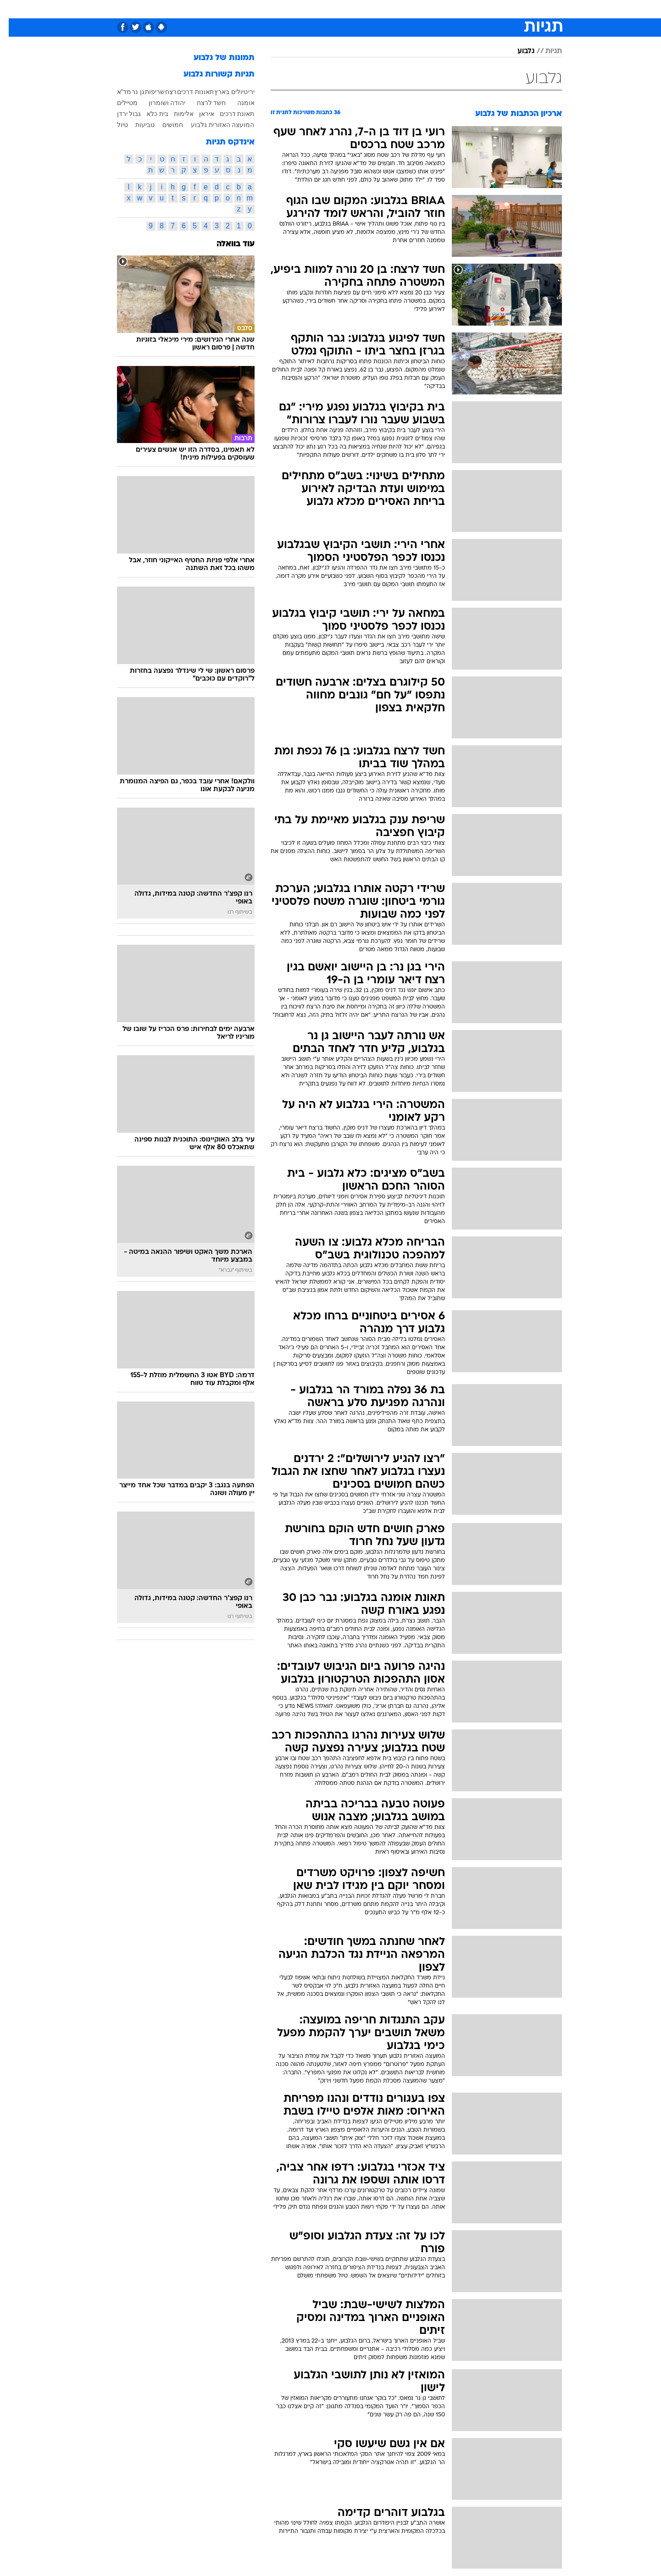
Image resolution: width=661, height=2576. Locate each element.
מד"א (115, 91)
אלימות (175, 113)
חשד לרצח (202, 102)
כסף (360, 9)
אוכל (336, 9)
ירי (242, 91)
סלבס (386, 9)
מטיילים (118, 102)
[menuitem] (505, 9)
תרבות (414, 9)
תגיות (545, 51)
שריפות (146, 91)
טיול (113, 124)
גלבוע (517, 51)
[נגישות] (12, 9)
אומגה (237, 102)
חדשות (510, 9)
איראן (198, 113)
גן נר (129, 91)
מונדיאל (447, 9)
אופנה (208, 9)
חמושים (164, 124)
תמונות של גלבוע (215, 58)
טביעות (136, 124)
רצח (162, 91)
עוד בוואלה (227, 244)
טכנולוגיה (242, 9)
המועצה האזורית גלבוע (214, 124)
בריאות (307, 9)
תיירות (276, 9)
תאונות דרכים (186, 91)
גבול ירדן (120, 113)
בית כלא (149, 113)
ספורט (479, 9)
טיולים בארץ (222, 91)
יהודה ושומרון (158, 102)
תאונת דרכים (228, 113)
